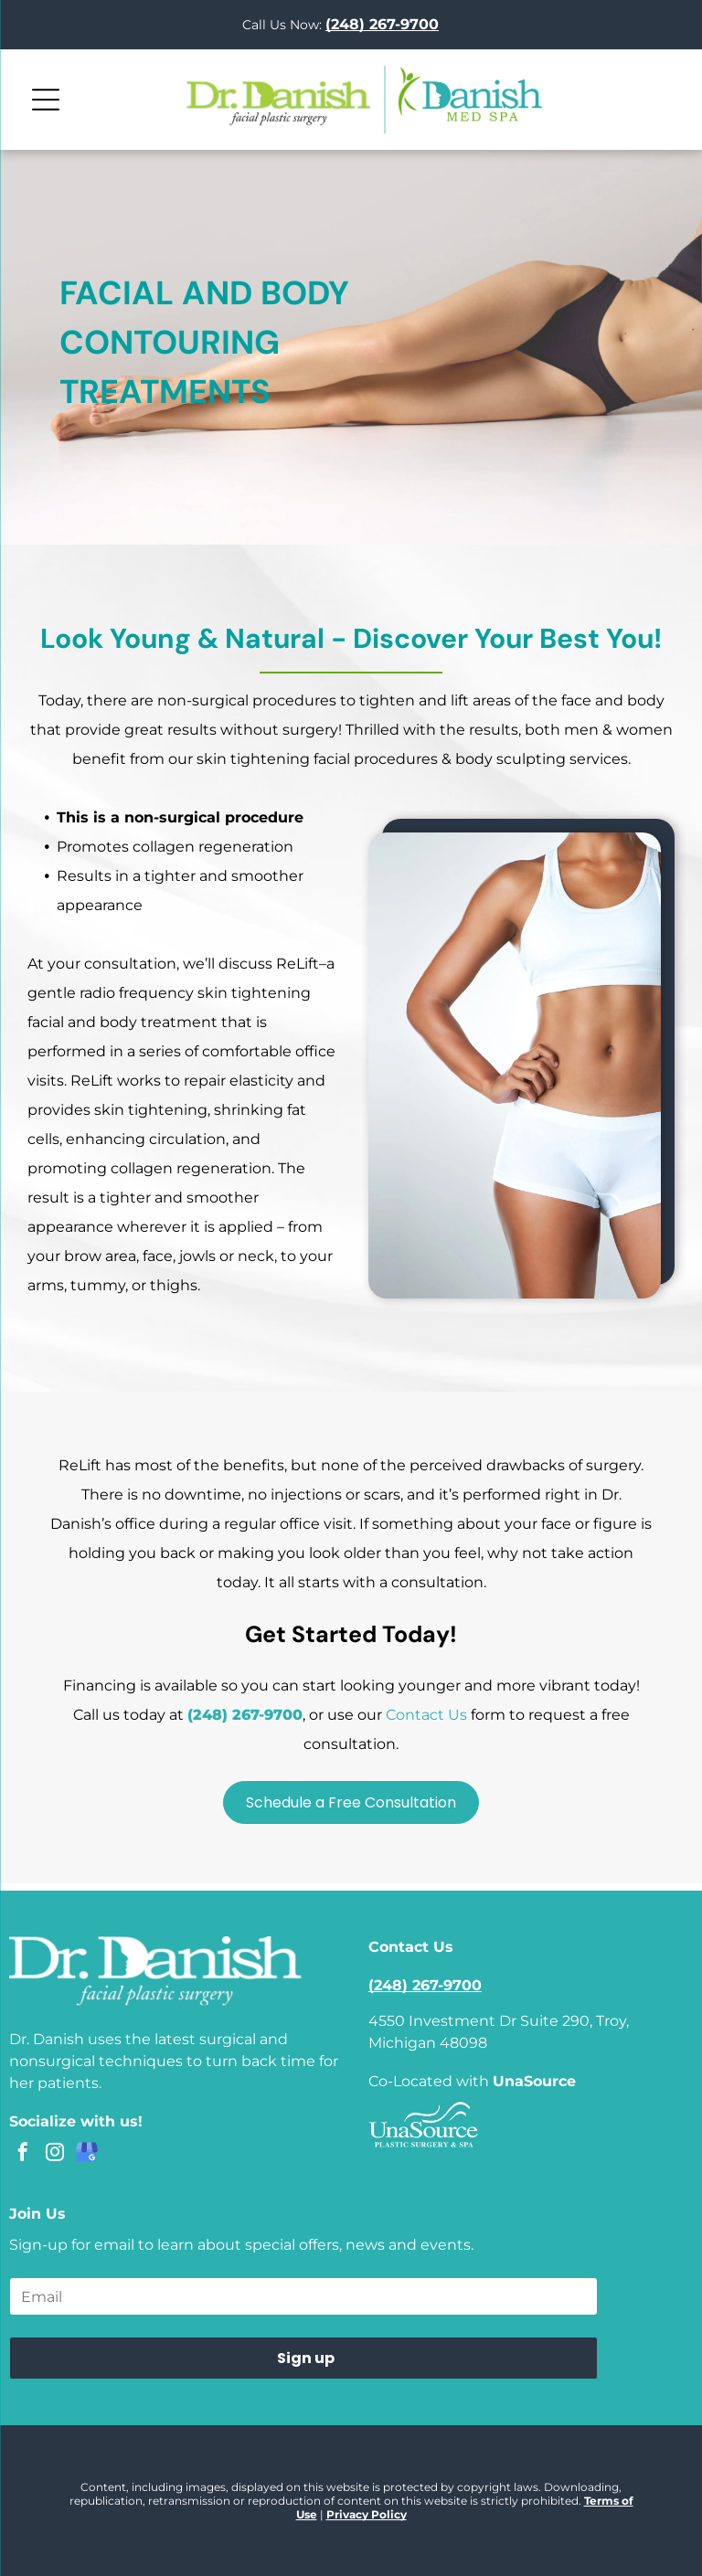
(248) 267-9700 (245, 1714)
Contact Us (426, 1714)
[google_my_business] (87, 2154)
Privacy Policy (366, 2514)
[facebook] (23, 2154)
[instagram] (55, 2154)
